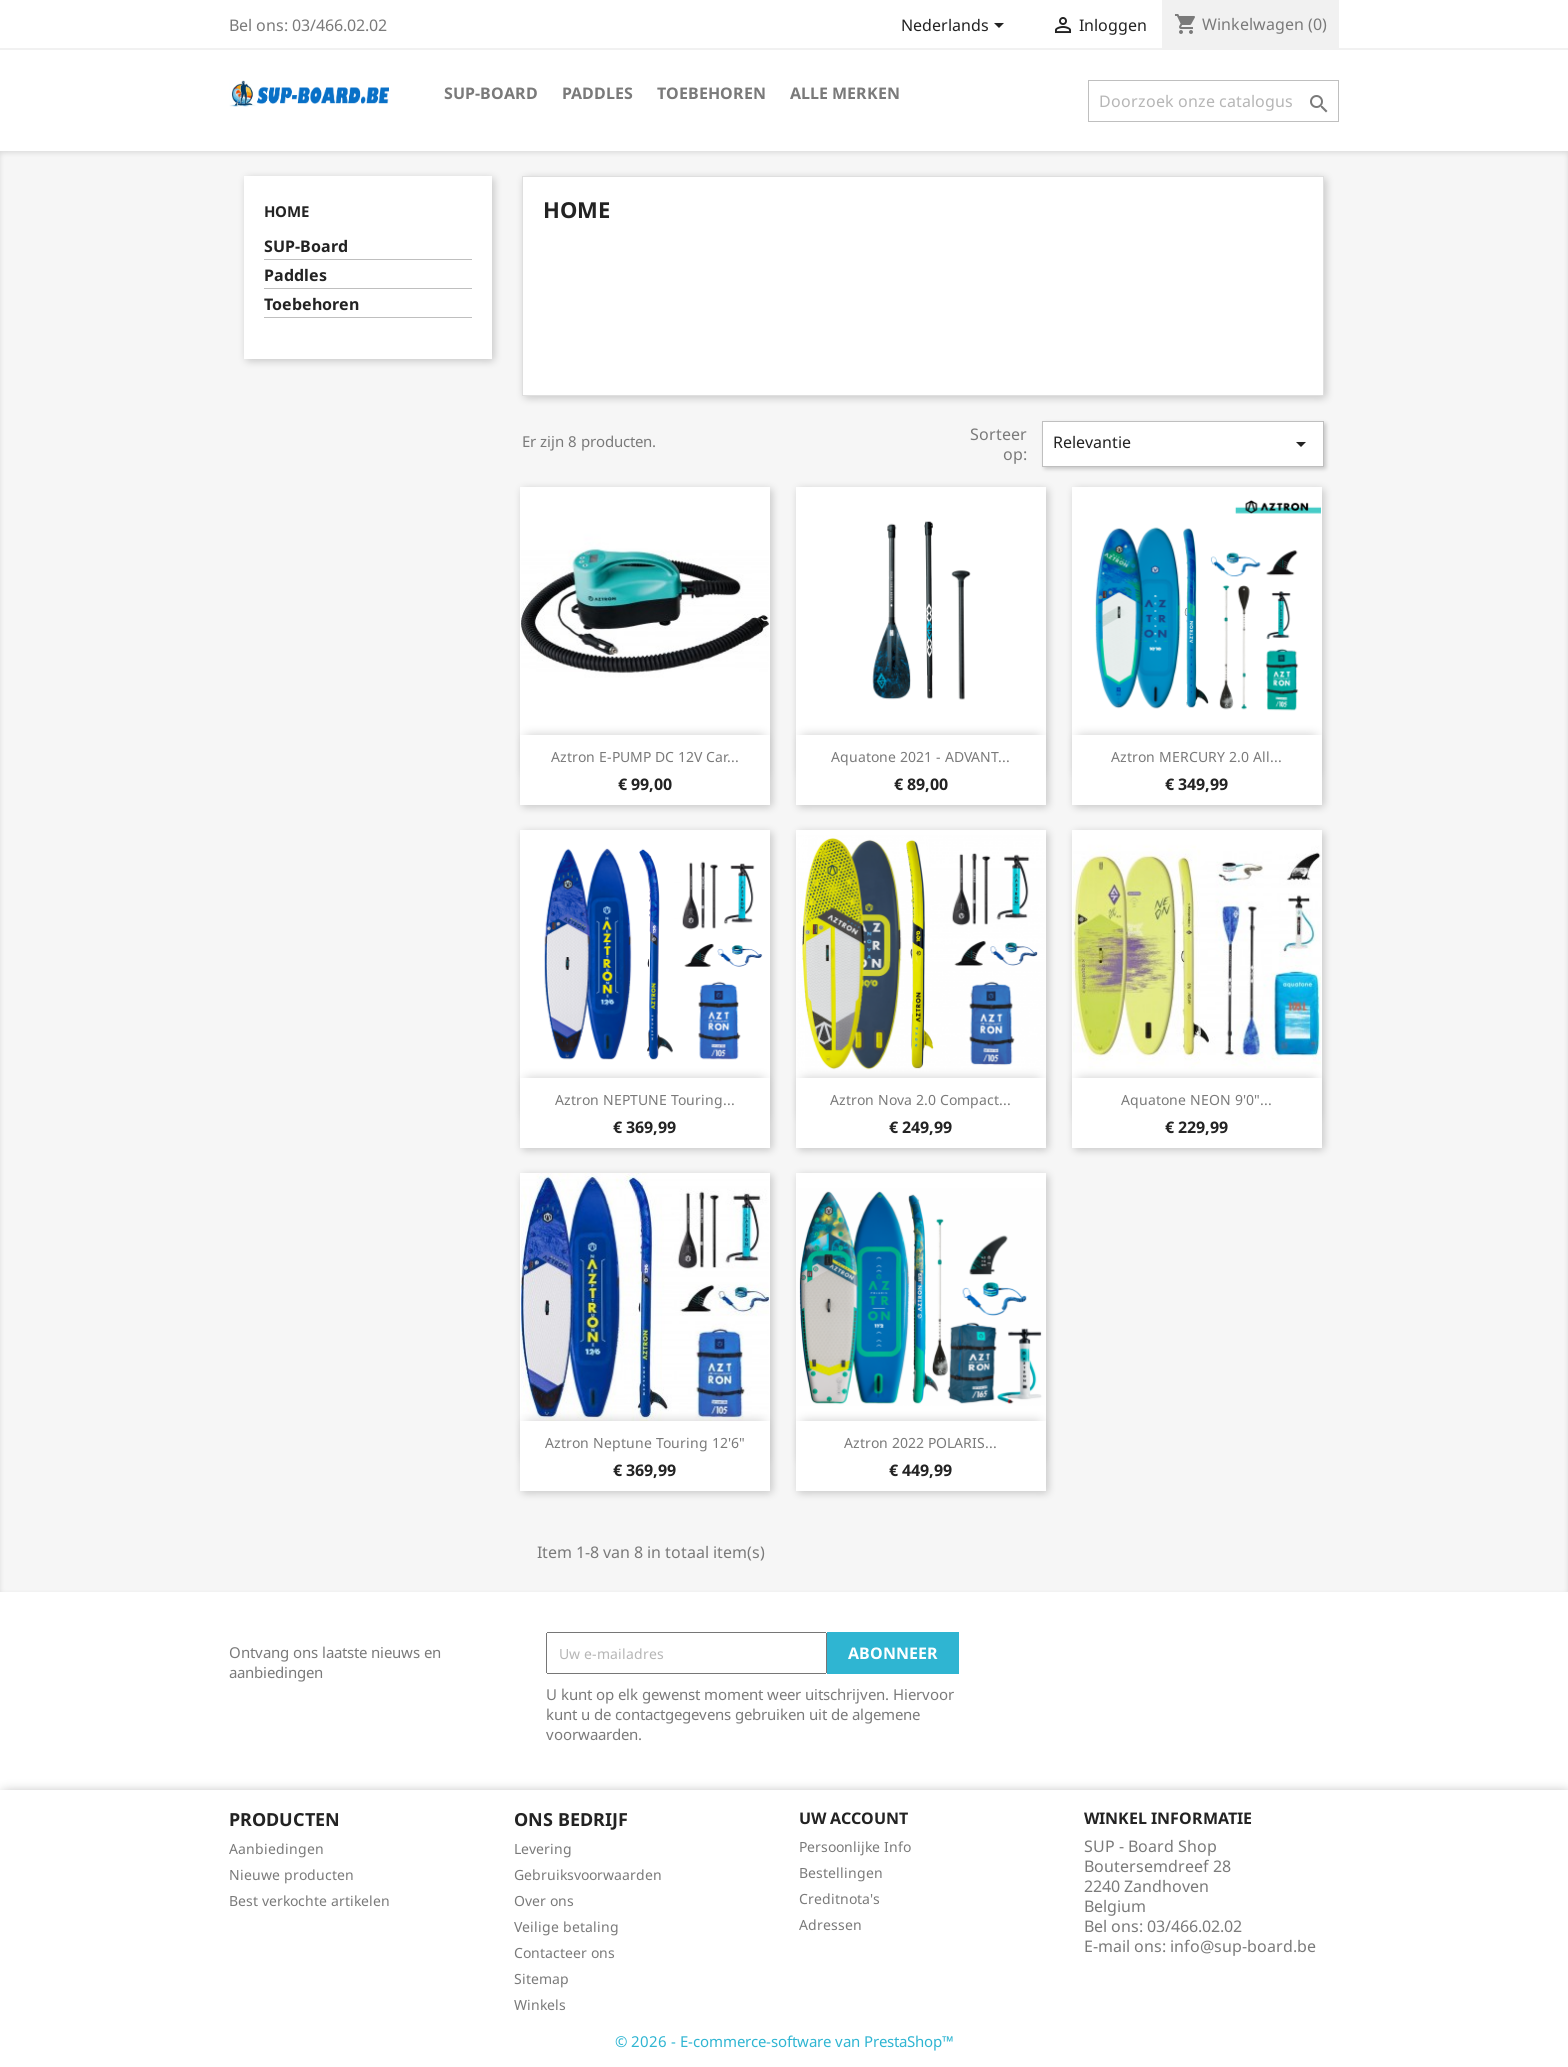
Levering (543, 1848)
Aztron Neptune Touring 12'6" (645, 1442)
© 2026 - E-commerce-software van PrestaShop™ (784, 2041)
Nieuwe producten (291, 1874)
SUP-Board (491, 93)
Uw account (853, 1818)
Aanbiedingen (276, 1848)
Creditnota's (839, 1898)
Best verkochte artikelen (309, 1900)
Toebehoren (711, 93)
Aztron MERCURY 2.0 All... (1196, 756)
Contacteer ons (564, 1952)
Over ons (544, 1900)
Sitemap (541, 1978)
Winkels (540, 2004)
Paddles (597, 93)
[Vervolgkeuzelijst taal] (956, 27)
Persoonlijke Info (855, 1846)
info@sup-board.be (1243, 1946)
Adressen (830, 1924)
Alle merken (845, 93)
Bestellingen (841, 1872)
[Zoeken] (1213, 101)
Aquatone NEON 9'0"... (1196, 1099)
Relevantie (1183, 443)
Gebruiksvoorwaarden (588, 1874)
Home (286, 211)
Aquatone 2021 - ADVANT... (920, 756)
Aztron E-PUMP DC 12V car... (645, 756)
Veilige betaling (566, 1926)
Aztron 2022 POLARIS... (920, 1442)
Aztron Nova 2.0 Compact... (920, 1099)
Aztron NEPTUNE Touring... (645, 1099)
